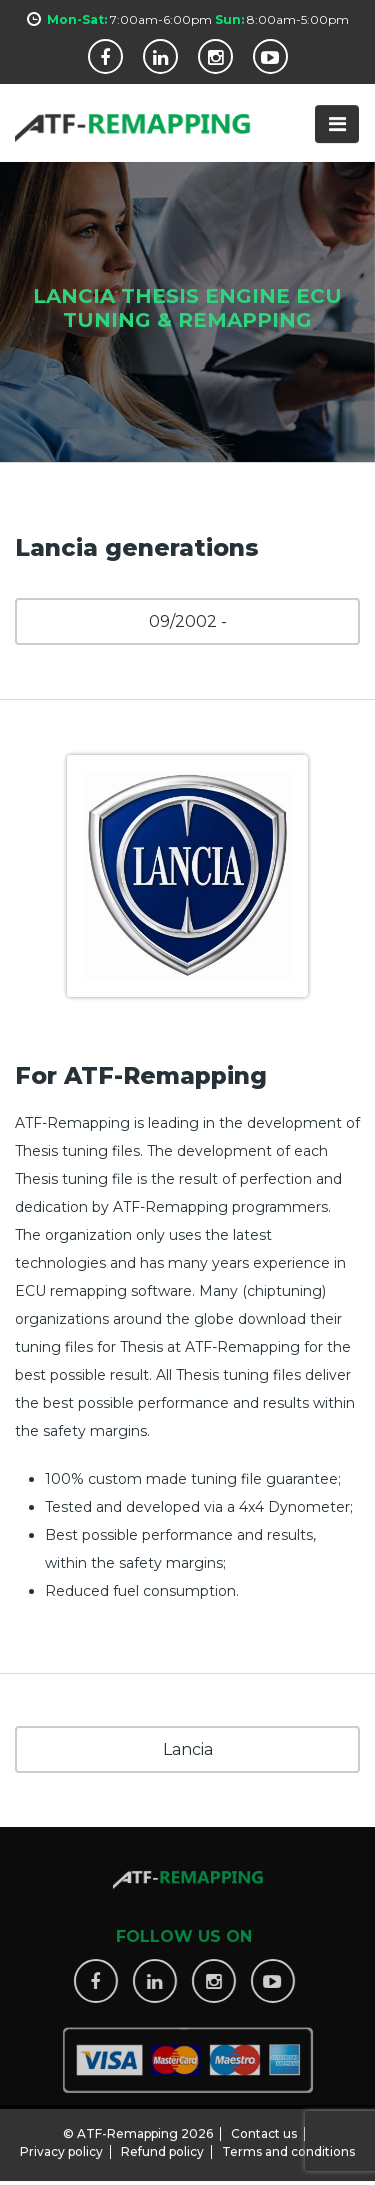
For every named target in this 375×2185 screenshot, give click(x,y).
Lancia (188, 1749)
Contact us (264, 2127)
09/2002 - (188, 621)
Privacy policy (61, 2145)
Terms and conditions (288, 2145)
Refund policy (162, 2145)
